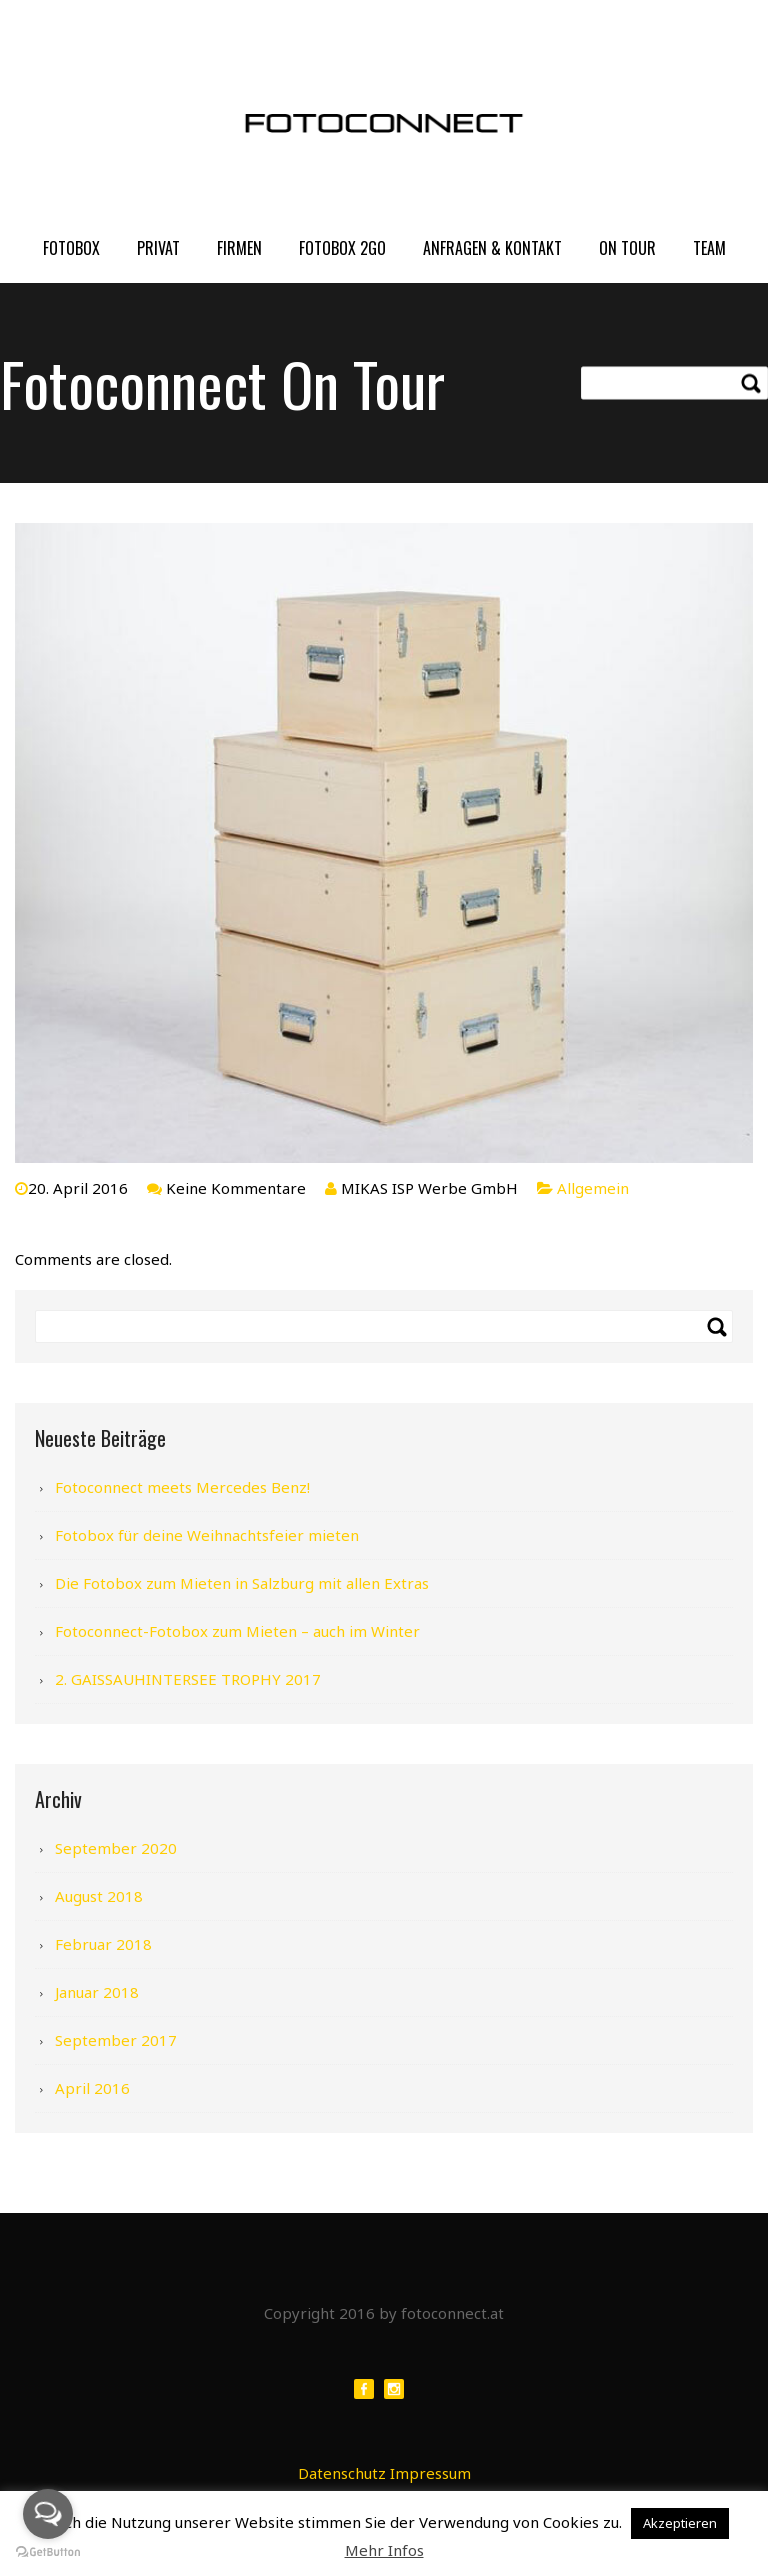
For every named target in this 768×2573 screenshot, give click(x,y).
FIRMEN (239, 248)
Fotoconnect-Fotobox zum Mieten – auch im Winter (237, 1631)
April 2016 (92, 2088)
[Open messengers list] (48, 2514)
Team (709, 248)
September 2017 (116, 2040)
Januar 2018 (97, 1992)
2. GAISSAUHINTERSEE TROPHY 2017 (188, 1679)
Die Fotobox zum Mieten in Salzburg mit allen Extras (242, 1583)
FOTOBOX (71, 248)
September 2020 (116, 1848)
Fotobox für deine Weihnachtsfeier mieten (207, 1535)
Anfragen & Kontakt (492, 248)
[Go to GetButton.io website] (48, 2552)
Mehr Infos (384, 2550)
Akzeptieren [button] (680, 2523)
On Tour (627, 248)
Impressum (430, 2473)
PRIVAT (158, 248)
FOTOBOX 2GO (342, 248)
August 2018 (99, 1896)
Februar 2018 (103, 1944)
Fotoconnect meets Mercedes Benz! (182, 1487)
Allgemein (593, 1188)
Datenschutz (342, 2473)
